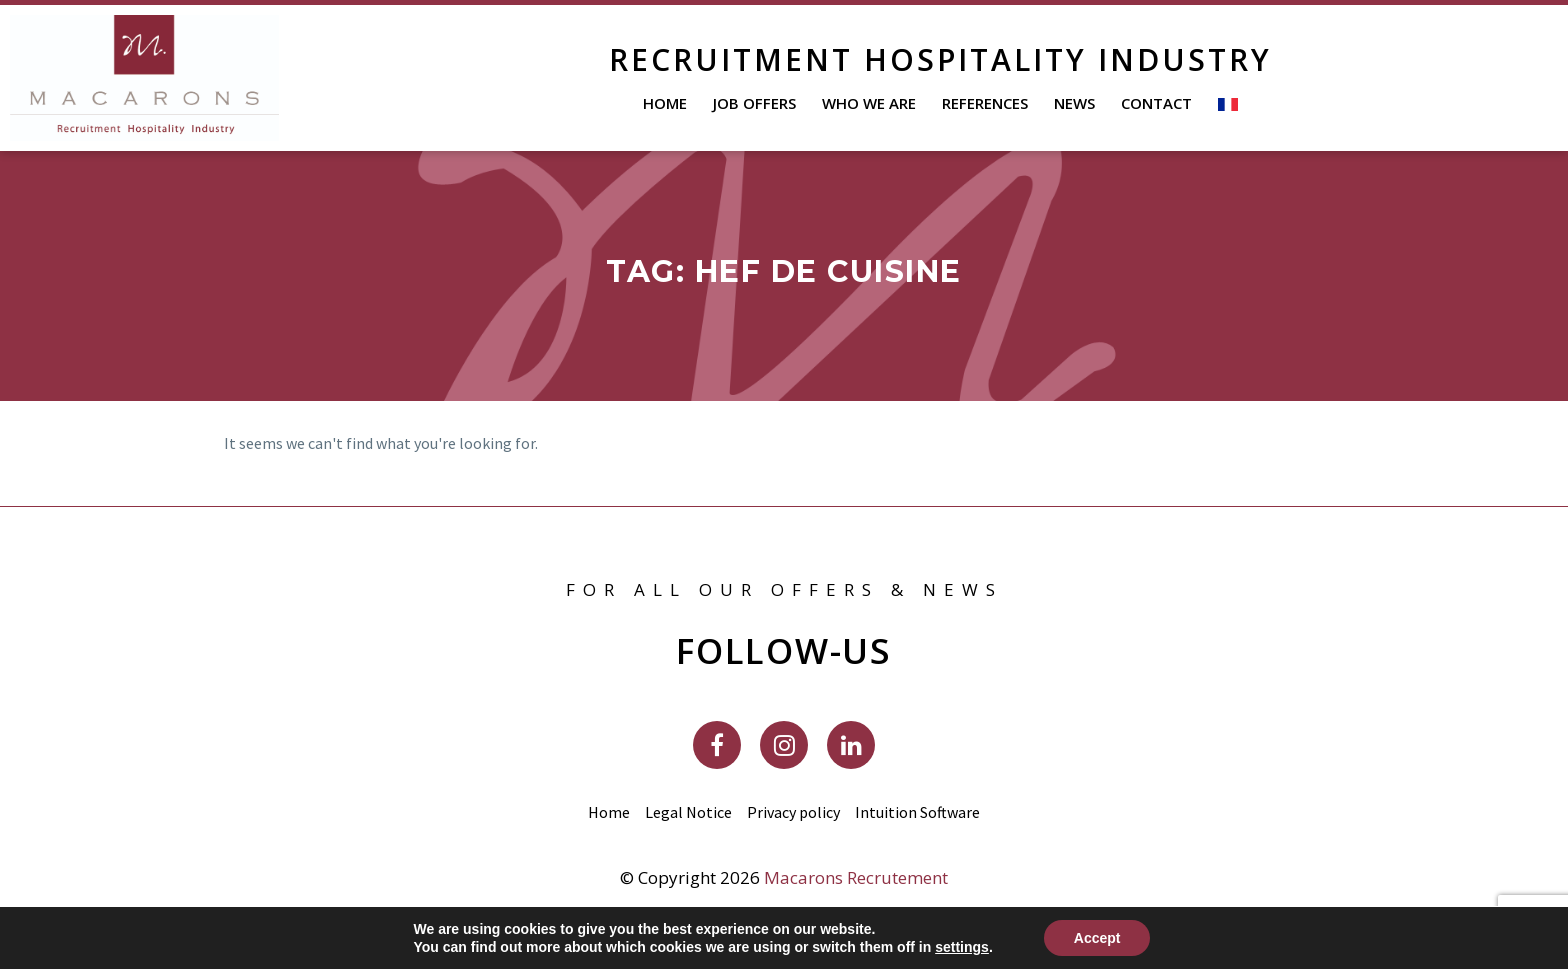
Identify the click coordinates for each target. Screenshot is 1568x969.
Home (665, 103)
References (985, 103)
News (1074, 103)
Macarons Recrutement (856, 877)
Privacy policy (793, 812)
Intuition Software (917, 812)
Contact (1156, 103)
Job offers (754, 103)
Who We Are (869, 103)
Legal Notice (688, 812)
